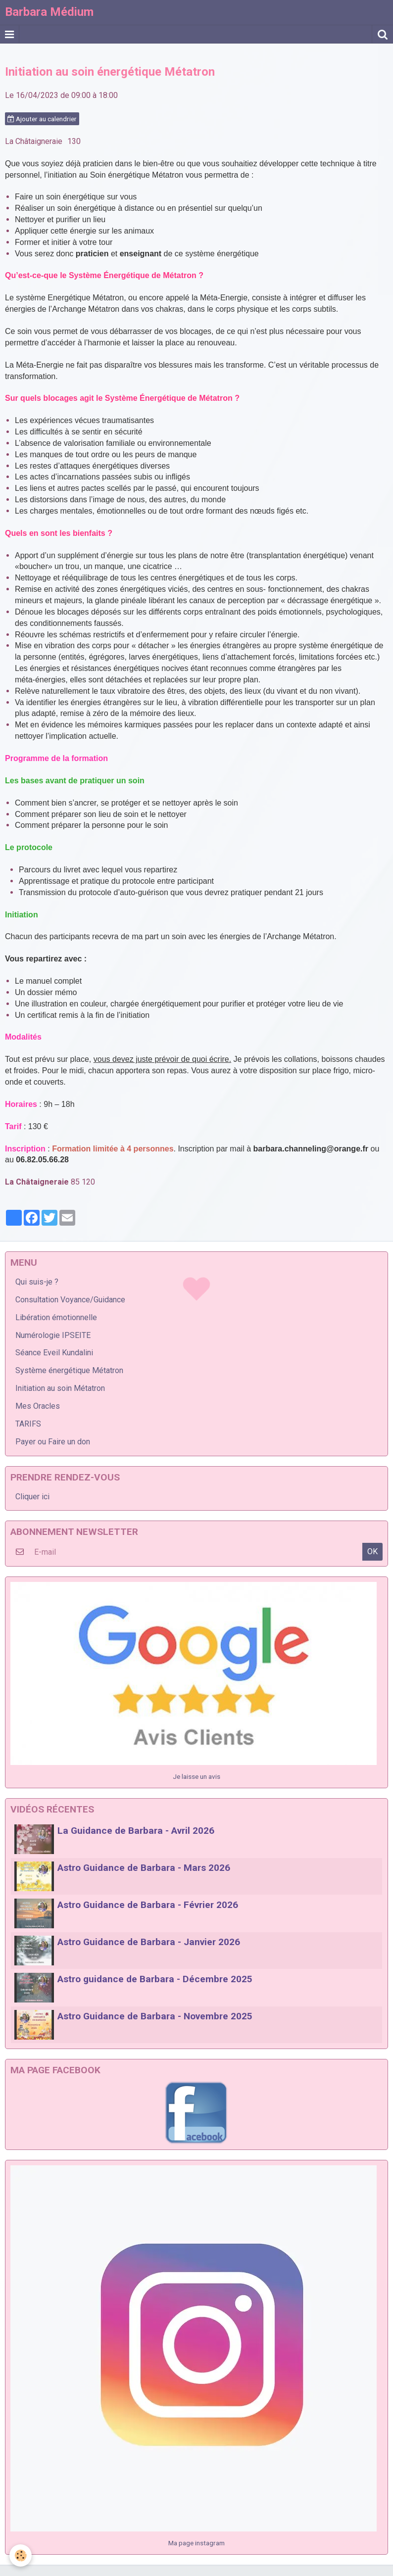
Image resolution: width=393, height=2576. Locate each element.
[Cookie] (21, 2555)
